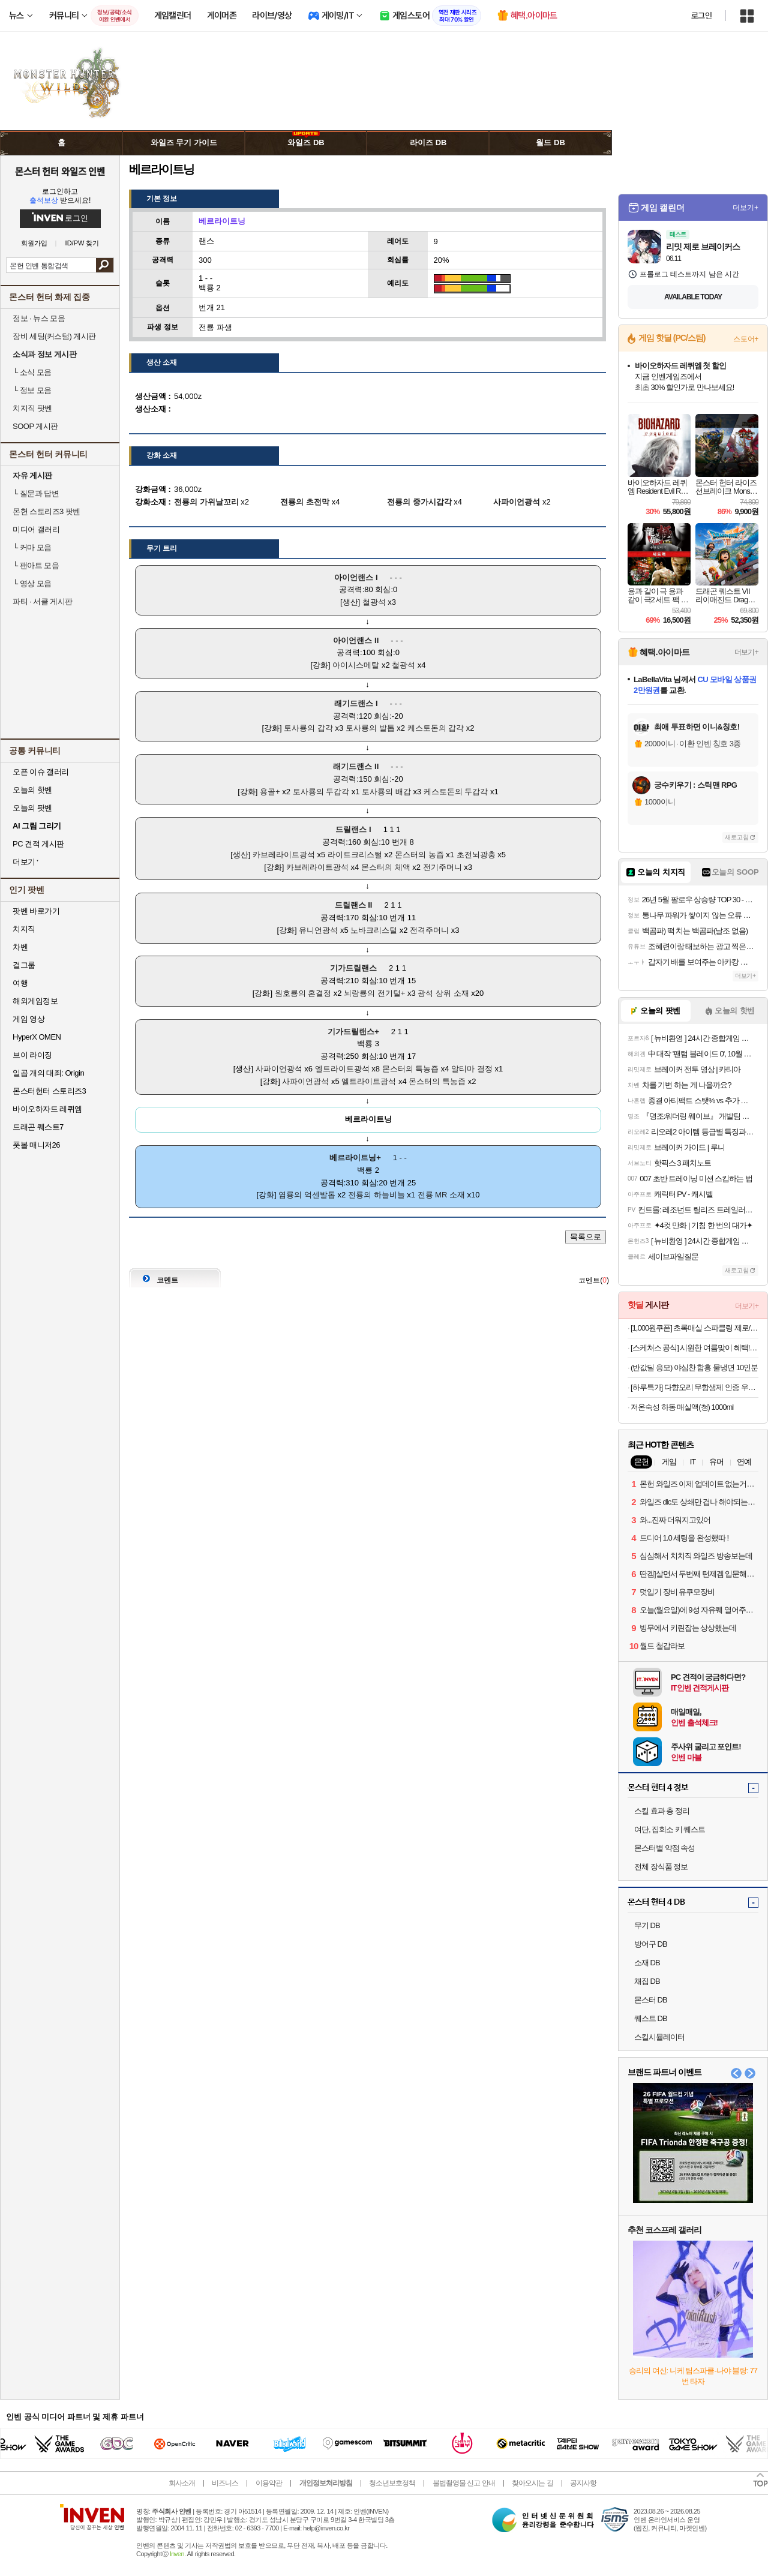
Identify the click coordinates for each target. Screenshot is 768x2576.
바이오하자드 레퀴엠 (47, 1109)
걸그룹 (24, 965)
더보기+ (745, 207)
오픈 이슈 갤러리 (41, 772)
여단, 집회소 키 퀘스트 (669, 1829)
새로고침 (737, 837)
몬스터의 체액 (385, 867)
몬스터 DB (650, 1999)
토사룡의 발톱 (370, 727)
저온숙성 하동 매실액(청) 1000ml (682, 1407)
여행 (20, 983)
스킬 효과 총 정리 (661, 1810)
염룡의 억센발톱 (306, 1194)
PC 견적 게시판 (38, 844)
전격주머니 (429, 930)
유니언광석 (318, 930)
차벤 (20, 947)
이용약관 (269, 2483)
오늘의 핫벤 (32, 790)
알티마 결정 (472, 1068)
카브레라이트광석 (284, 854)
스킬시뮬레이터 (659, 2036)
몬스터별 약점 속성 (664, 1848)
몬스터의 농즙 (419, 854)
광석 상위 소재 (443, 993)
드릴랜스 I (353, 829)
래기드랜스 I (355, 703)
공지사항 (583, 2483)
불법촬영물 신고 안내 (464, 2483)
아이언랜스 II (356, 640)
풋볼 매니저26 (36, 1145)
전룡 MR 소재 (441, 1194)
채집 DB (647, 1981)
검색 (104, 265)
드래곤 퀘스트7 (38, 1127)
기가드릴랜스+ (353, 1031)
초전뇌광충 (476, 854)
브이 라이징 (32, 1055)
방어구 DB (650, 1943)
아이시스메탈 (355, 664)
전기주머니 (442, 867)
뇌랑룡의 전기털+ (374, 993)
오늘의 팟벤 (32, 808)
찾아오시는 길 (532, 2483)
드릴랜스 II (354, 904)
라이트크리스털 (355, 854)
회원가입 (34, 243)
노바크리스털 (373, 930)
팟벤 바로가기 (36, 911)
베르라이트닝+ (355, 1157)
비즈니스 (225, 2483)
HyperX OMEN (37, 1037)
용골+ (270, 791)
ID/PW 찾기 (82, 243)
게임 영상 (28, 1019)
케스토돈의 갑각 (435, 727)
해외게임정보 (35, 1001)
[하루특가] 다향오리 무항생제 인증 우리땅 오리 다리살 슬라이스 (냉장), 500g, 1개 (694, 1387)
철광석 (374, 602)
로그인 (701, 15)
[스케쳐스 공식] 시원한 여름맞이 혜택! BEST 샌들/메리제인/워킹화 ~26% (694, 1347)
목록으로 (585, 1236)
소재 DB (647, 1962)
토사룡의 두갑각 (321, 791)
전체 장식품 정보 (661, 1866)
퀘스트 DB (650, 2018)
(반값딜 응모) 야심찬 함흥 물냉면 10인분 (694, 1367)
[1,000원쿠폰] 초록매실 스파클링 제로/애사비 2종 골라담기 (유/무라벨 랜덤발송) (694, 1327)
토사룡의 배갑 (386, 791)
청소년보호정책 (392, 2483)
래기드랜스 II (356, 766)
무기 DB (647, 1925)
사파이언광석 (279, 1068)
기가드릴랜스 (353, 967)
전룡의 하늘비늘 (376, 1194)
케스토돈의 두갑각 (456, 791)
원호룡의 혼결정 (303, 993)
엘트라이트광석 (342, 1068)
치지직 (24, 929)
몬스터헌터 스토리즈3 (49, 1091)
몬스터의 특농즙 (410, 1068)
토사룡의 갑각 (308, 727)
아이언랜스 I (355, 577)
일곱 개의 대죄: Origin (48, 1073)
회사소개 (182, 2483)
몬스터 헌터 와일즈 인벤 (60, 171)
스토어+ (745, 339)
